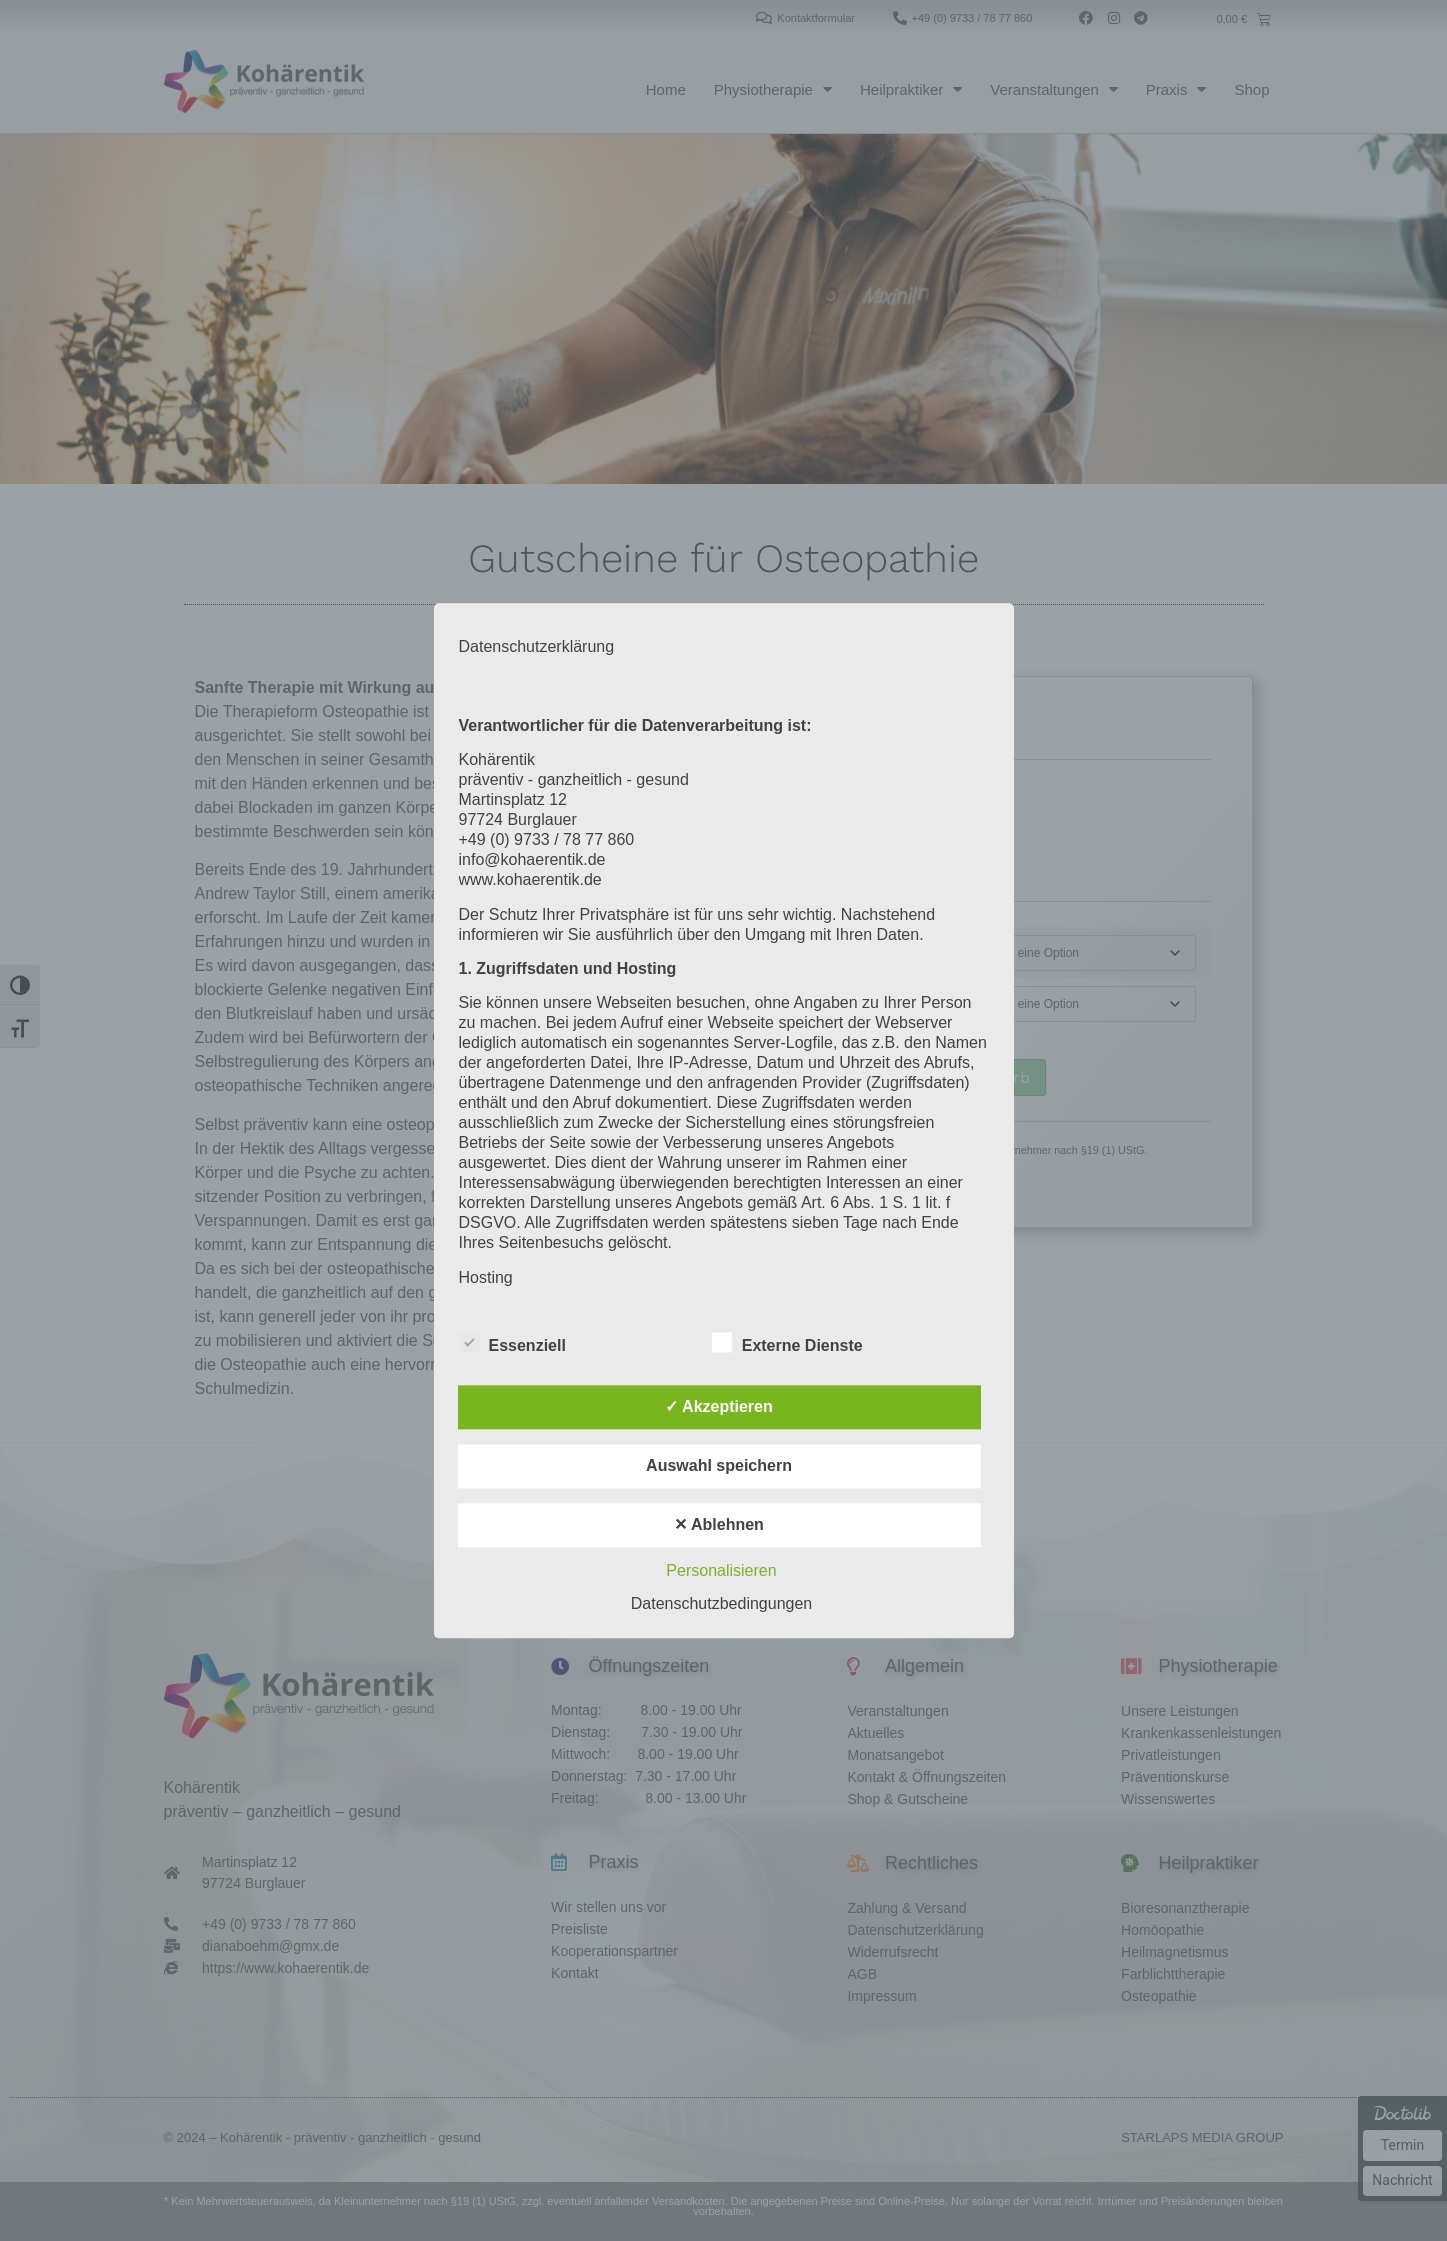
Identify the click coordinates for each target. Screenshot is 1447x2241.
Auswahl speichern (719, 1465)
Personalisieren (721, 1570)
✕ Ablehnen (719, 1524)
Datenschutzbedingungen (721, 1603)
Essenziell (512, 1342)
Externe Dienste (787, 1342)
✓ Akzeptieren (719, 1406)
